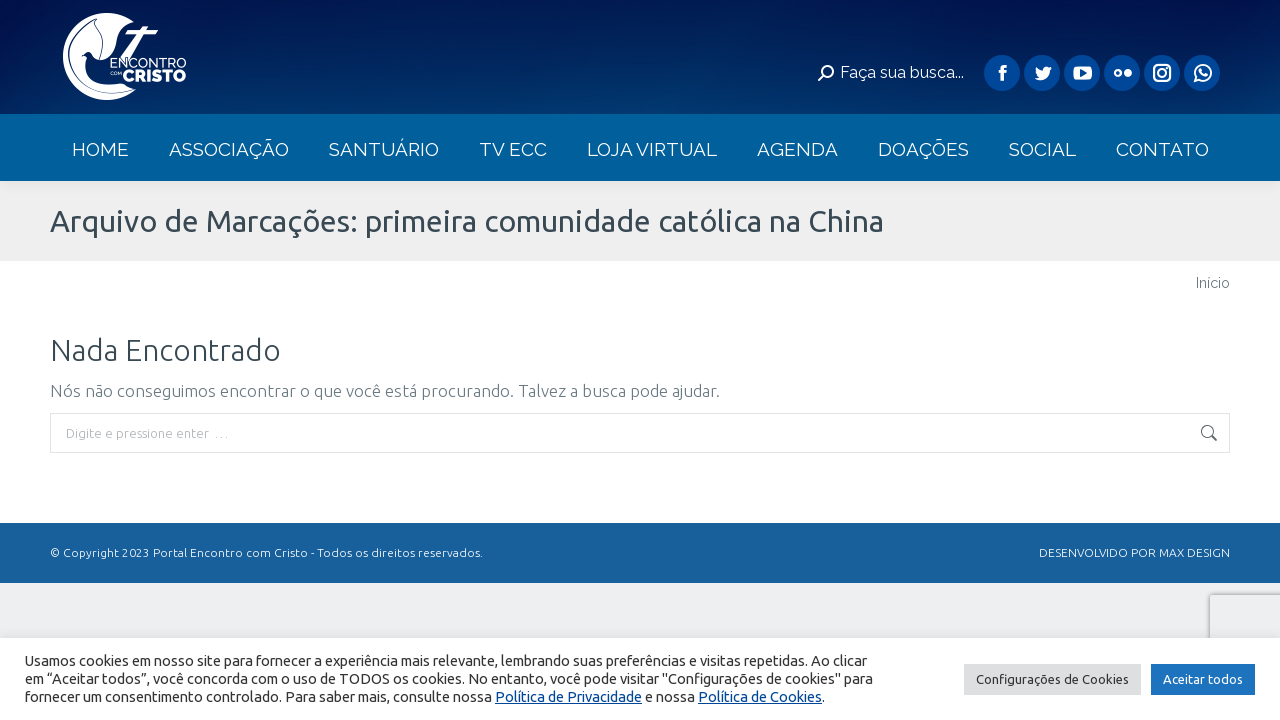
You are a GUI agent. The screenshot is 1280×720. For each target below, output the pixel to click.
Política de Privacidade (568, 696)
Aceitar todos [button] (1203, 679)
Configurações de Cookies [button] (1052, 679)
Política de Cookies (760, 696)
